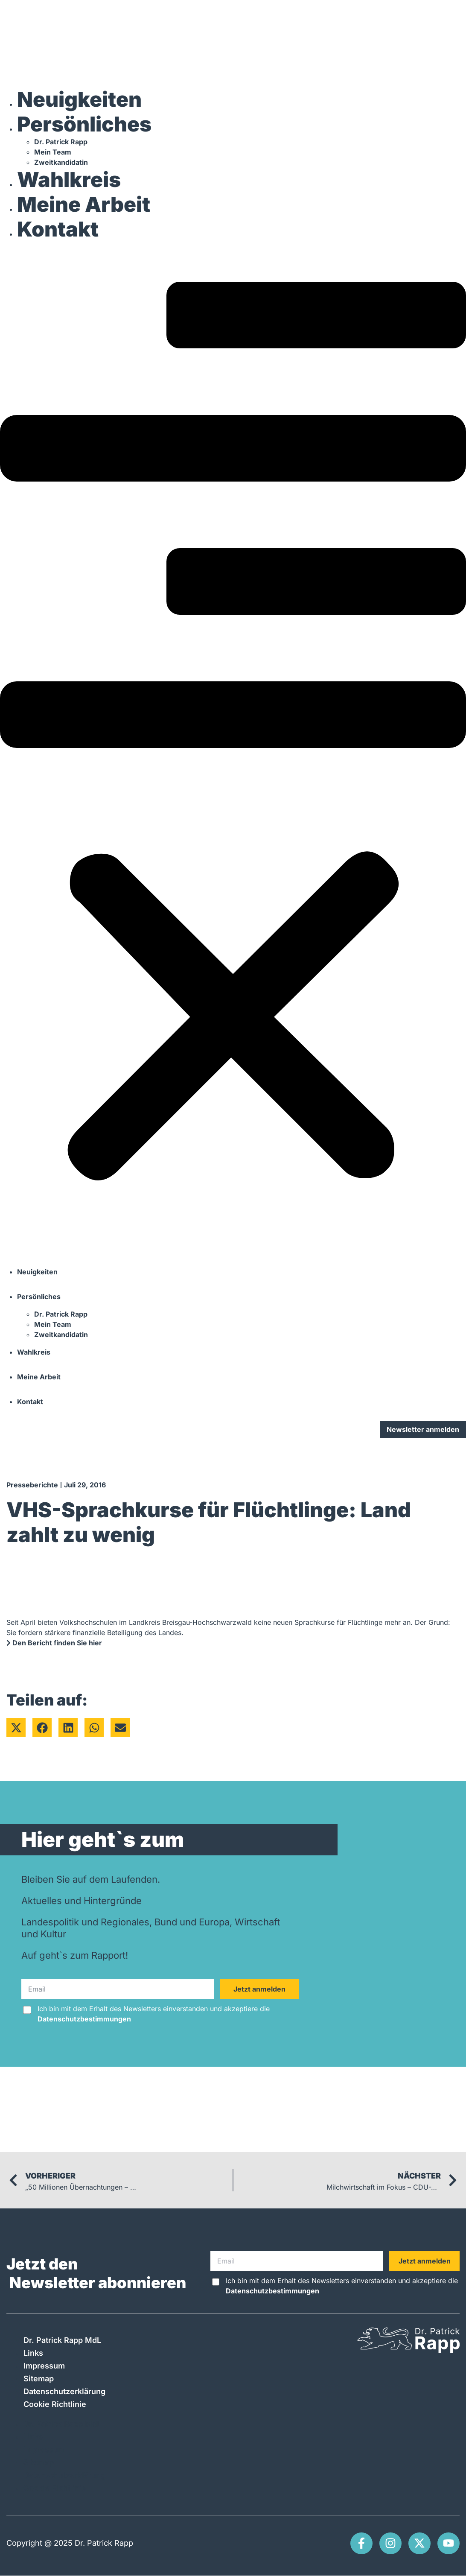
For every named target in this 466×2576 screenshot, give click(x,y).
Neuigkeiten (79, 99)
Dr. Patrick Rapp (60, 141)
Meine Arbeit (83, 204)
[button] (233, 750)
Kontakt (58, 229)
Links (33, 2352)
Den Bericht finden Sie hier (54, 1642)
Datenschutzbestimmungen (84, 2019)
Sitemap (38, 2378)
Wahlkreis (69, 179)
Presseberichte (32, 1485)
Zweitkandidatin (61, 162)
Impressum (44, 2365)
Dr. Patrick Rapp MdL (62, 2340)
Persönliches (84, 124)
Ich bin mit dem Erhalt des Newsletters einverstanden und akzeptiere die (154, 2013)
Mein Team (52, 152)
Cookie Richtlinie (54, 2404)
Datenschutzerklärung (64, 2391)
